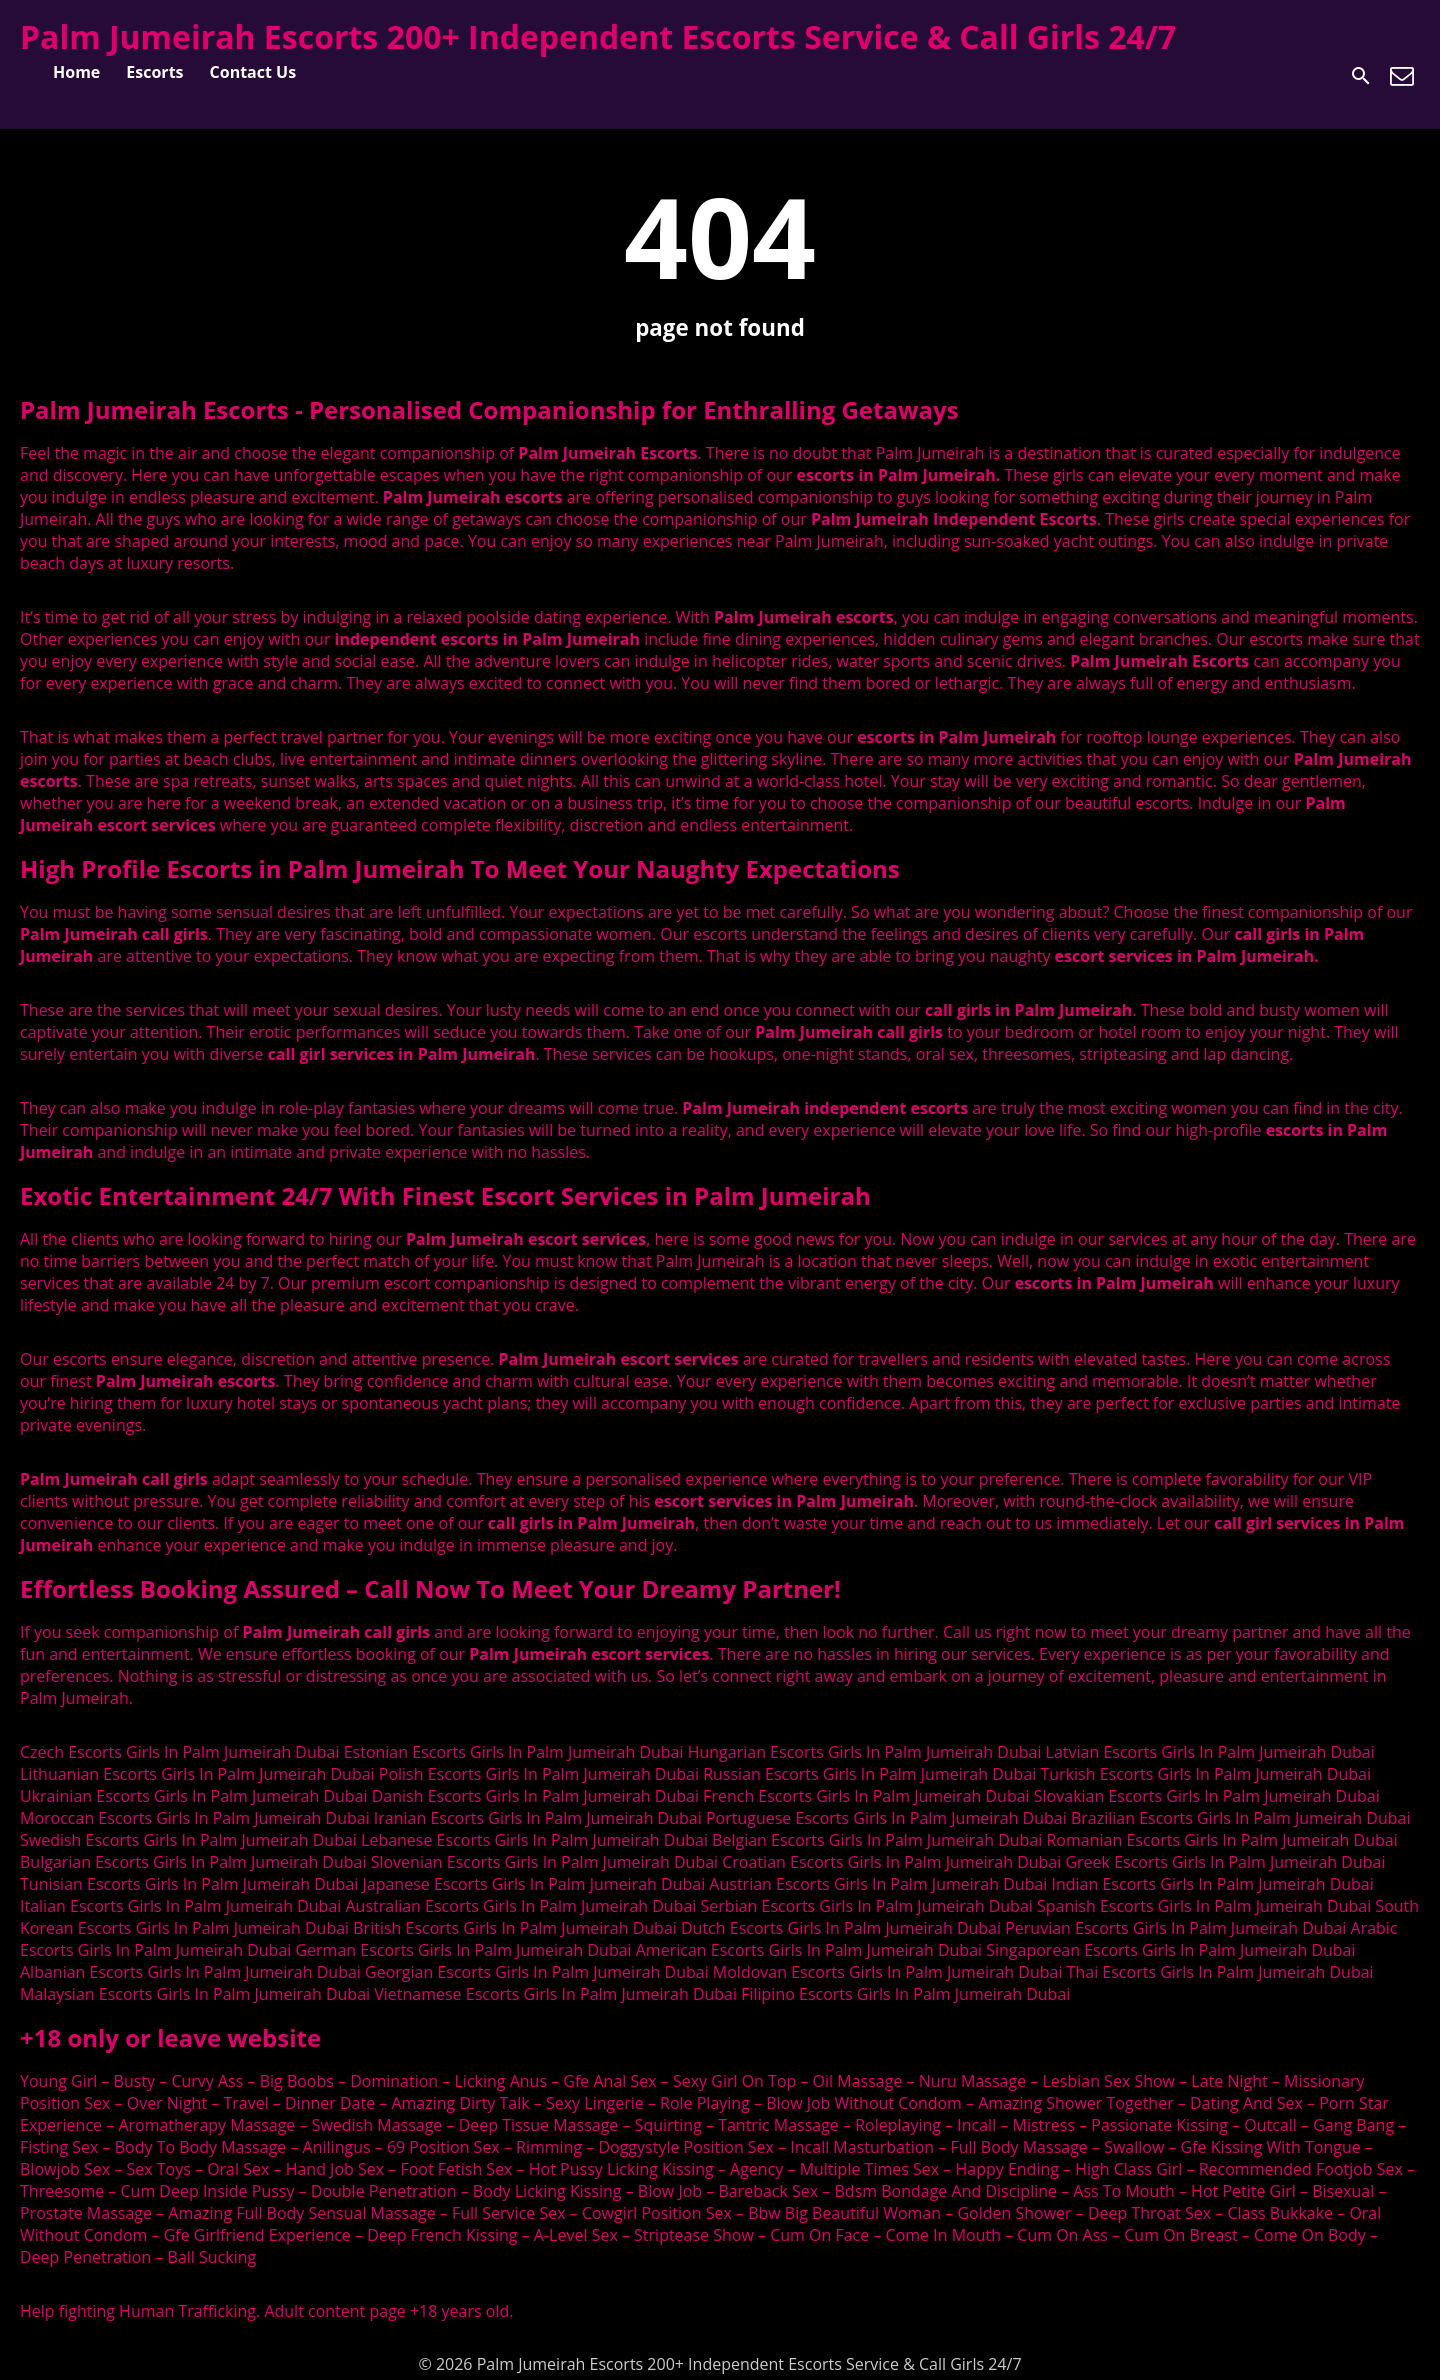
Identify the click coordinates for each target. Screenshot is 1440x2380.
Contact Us (253, 72)
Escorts (154, 72)
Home (76, 72)
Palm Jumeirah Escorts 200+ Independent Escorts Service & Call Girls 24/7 (598, 36)
